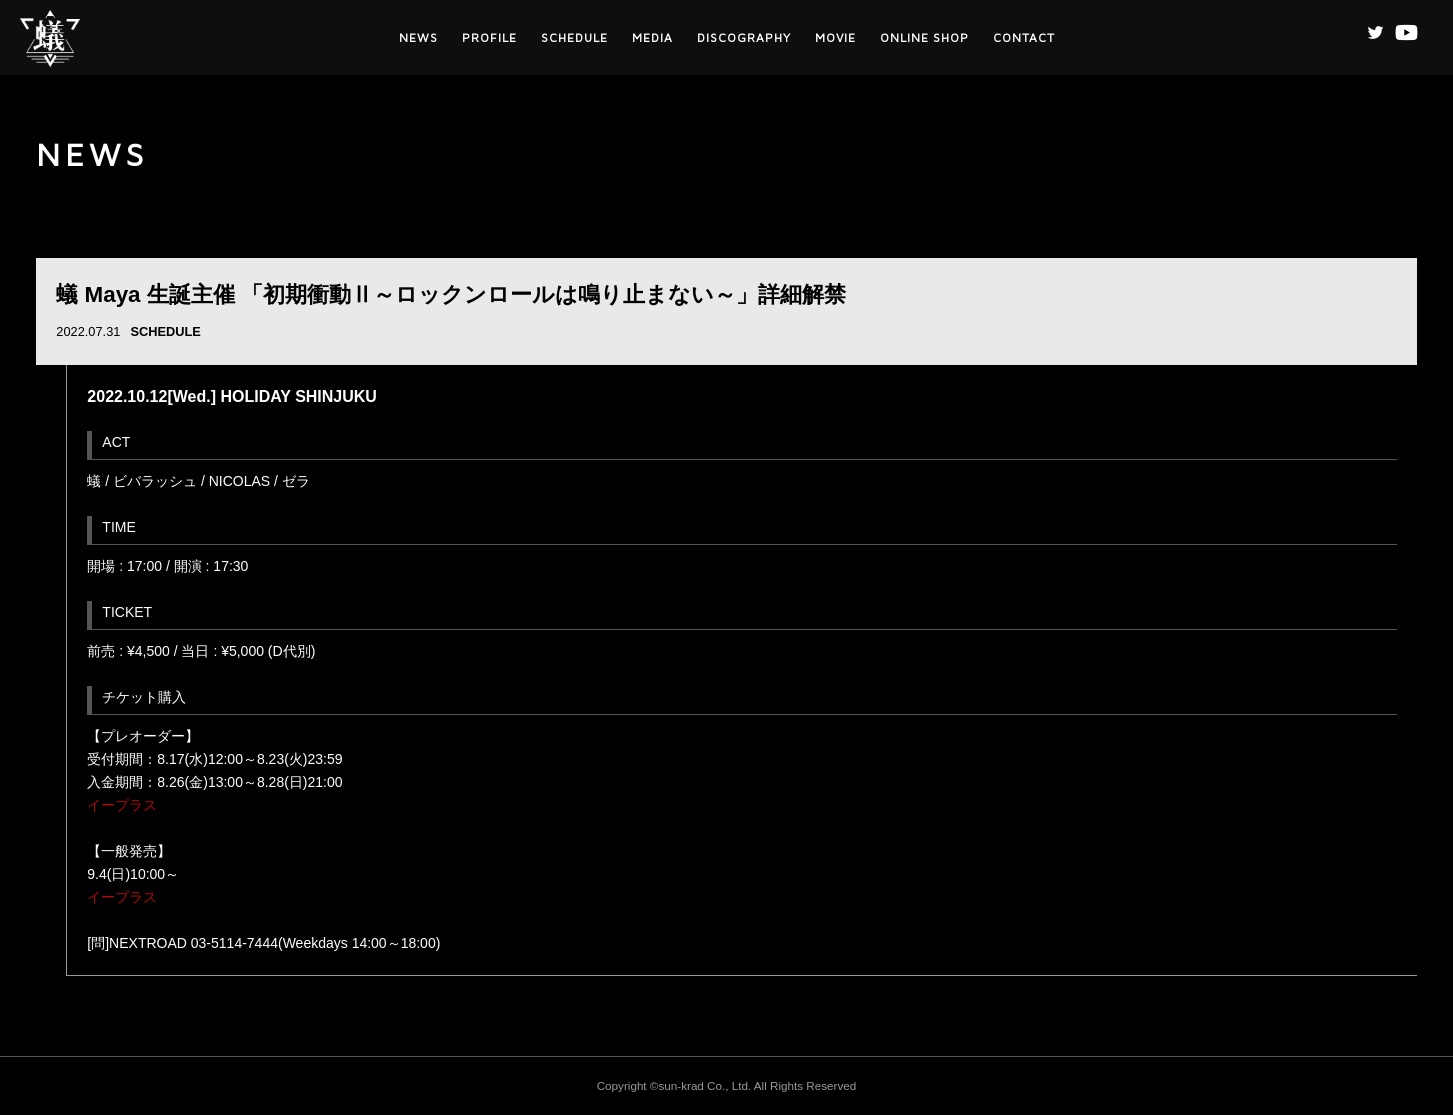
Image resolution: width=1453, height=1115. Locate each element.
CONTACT (1024, 37)
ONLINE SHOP (924, 37)
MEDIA (652, 37)
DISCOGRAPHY (744, 37)
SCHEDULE (574, 37)
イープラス (122, 805)
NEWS (418, 37)
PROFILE (489, 37)
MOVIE (835, 37)
